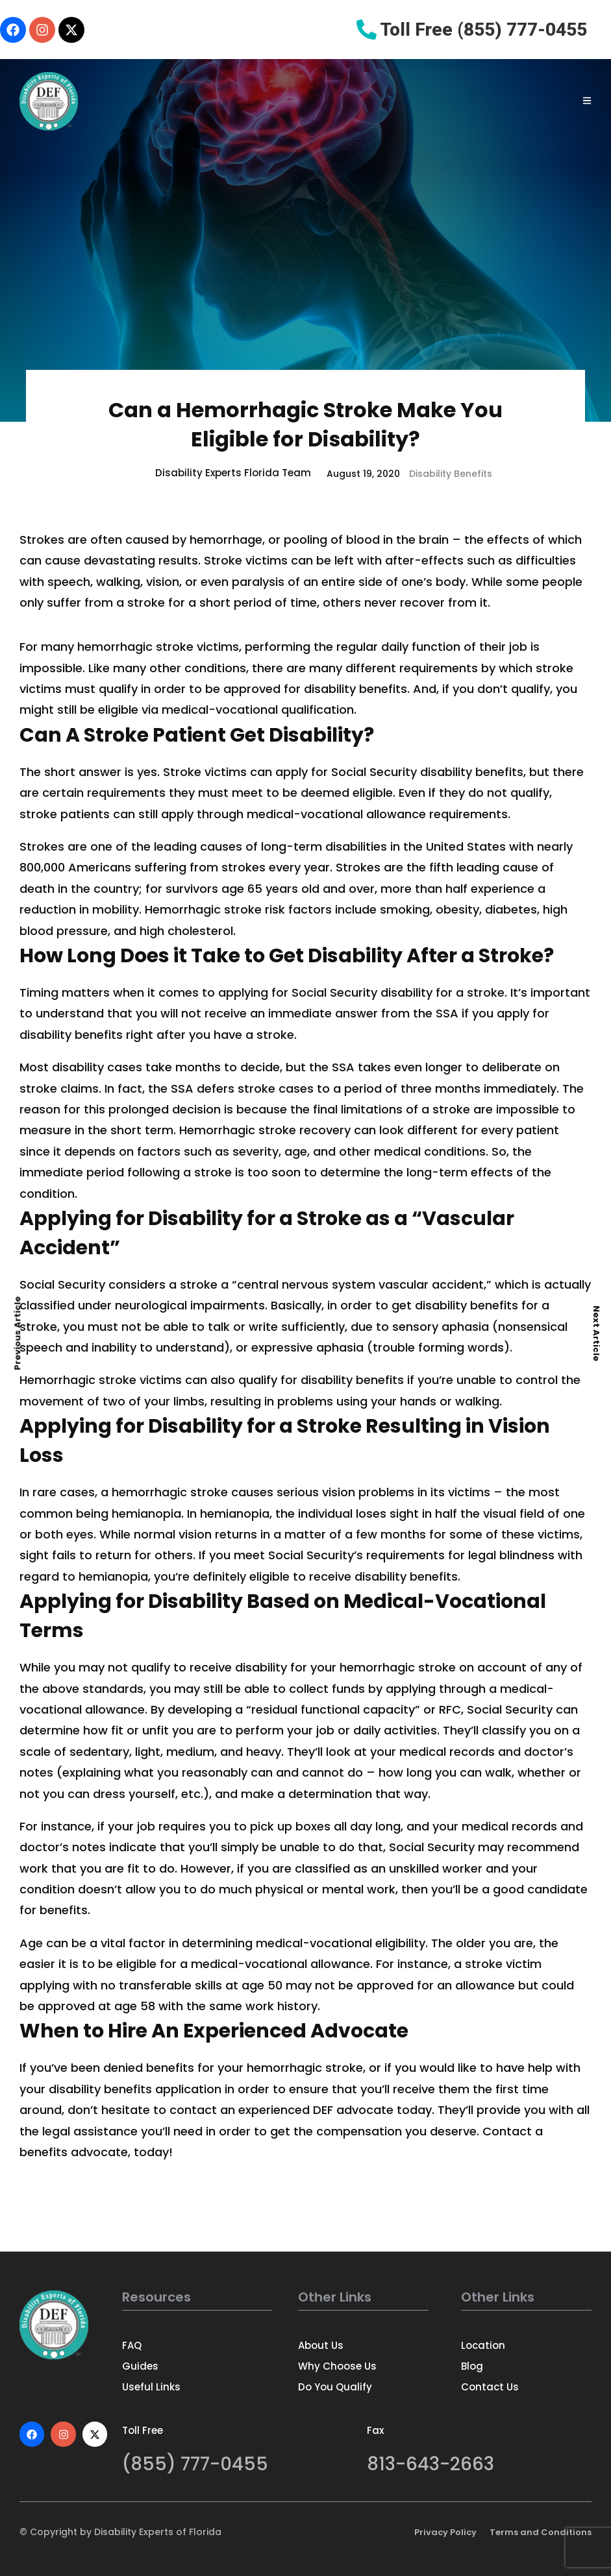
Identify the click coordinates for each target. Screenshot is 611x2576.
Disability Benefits (450, 473)
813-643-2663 (430, 2464)
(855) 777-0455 (195, 2464)
